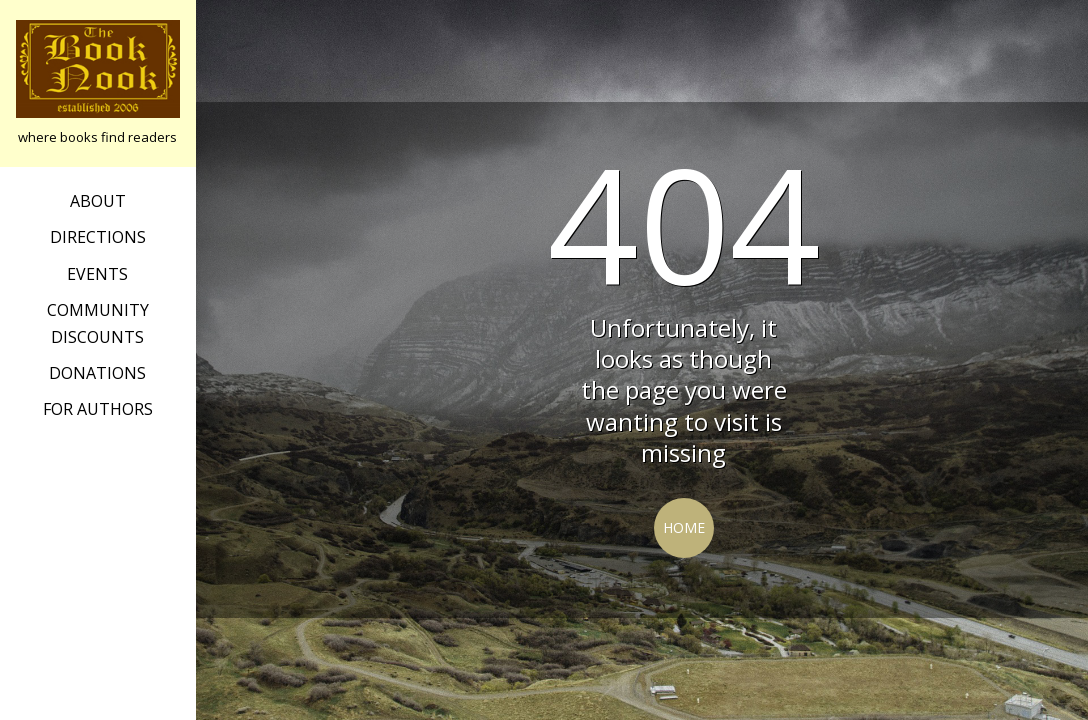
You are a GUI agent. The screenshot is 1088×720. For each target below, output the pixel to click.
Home (684, 527)
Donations (97, 373)
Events (97, 274)
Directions (98, 237)
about (98, 201)
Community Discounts (98, 323)
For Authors (98, 409)
